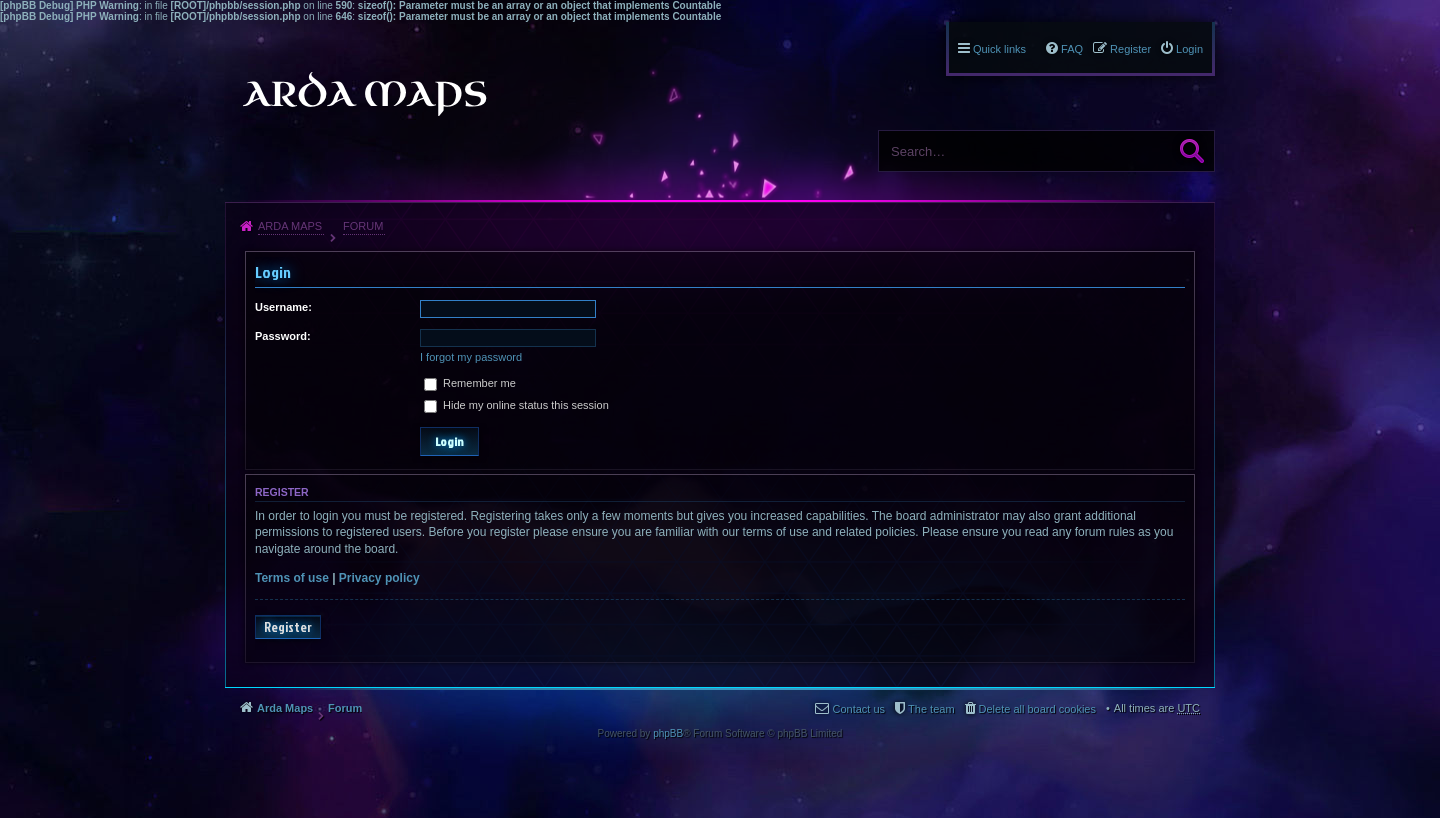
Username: (283, 307)
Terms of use (292, 578)
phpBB (668, 733)
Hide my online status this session (516, 405)
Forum (363, 226)
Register (288, 627)
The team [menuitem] (931, 709)
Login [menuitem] (1189, 49)
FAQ (1072, 49)
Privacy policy (379, 578)
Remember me (470, 383)
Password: (283, 336)
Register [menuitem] (1130, 49)
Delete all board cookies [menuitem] (1037, 709)
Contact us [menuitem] (858, 709)
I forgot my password (471, 357)
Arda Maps (290, 226)
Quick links (999, 49)
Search (1192, 151)
